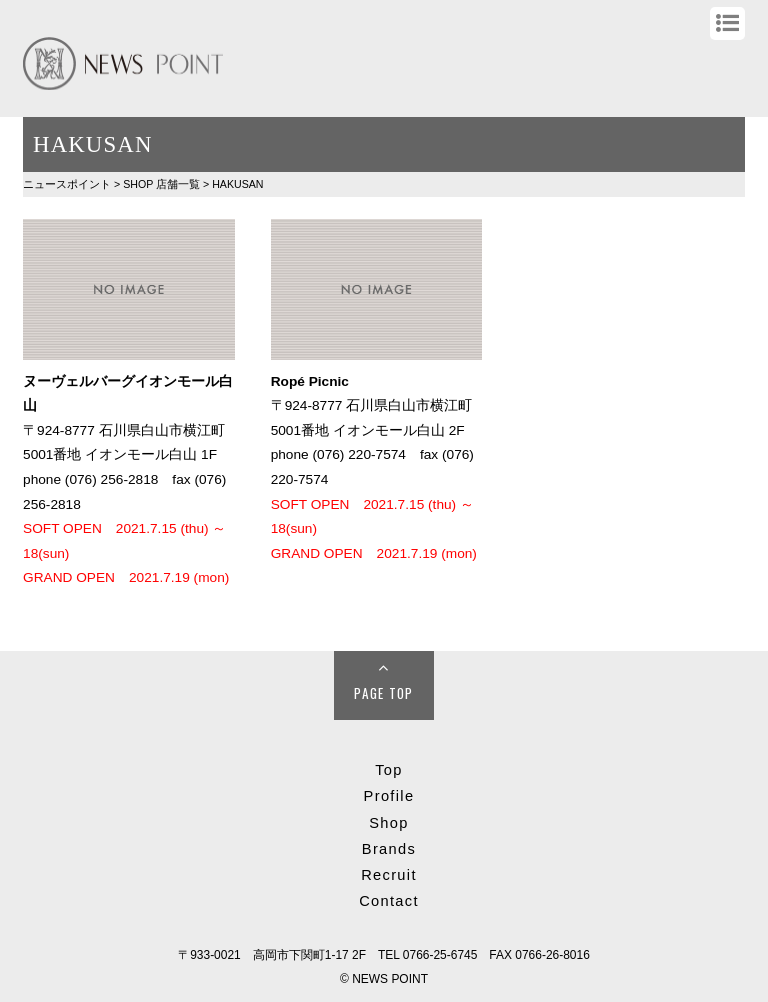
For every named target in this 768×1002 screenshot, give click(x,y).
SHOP (161, 184)
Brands (389, 849)
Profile (389, 796)
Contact (389, 901)
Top (389, 770)
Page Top (384, 693)
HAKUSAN (237, 184)
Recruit (389, 875)
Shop (388, 823)
